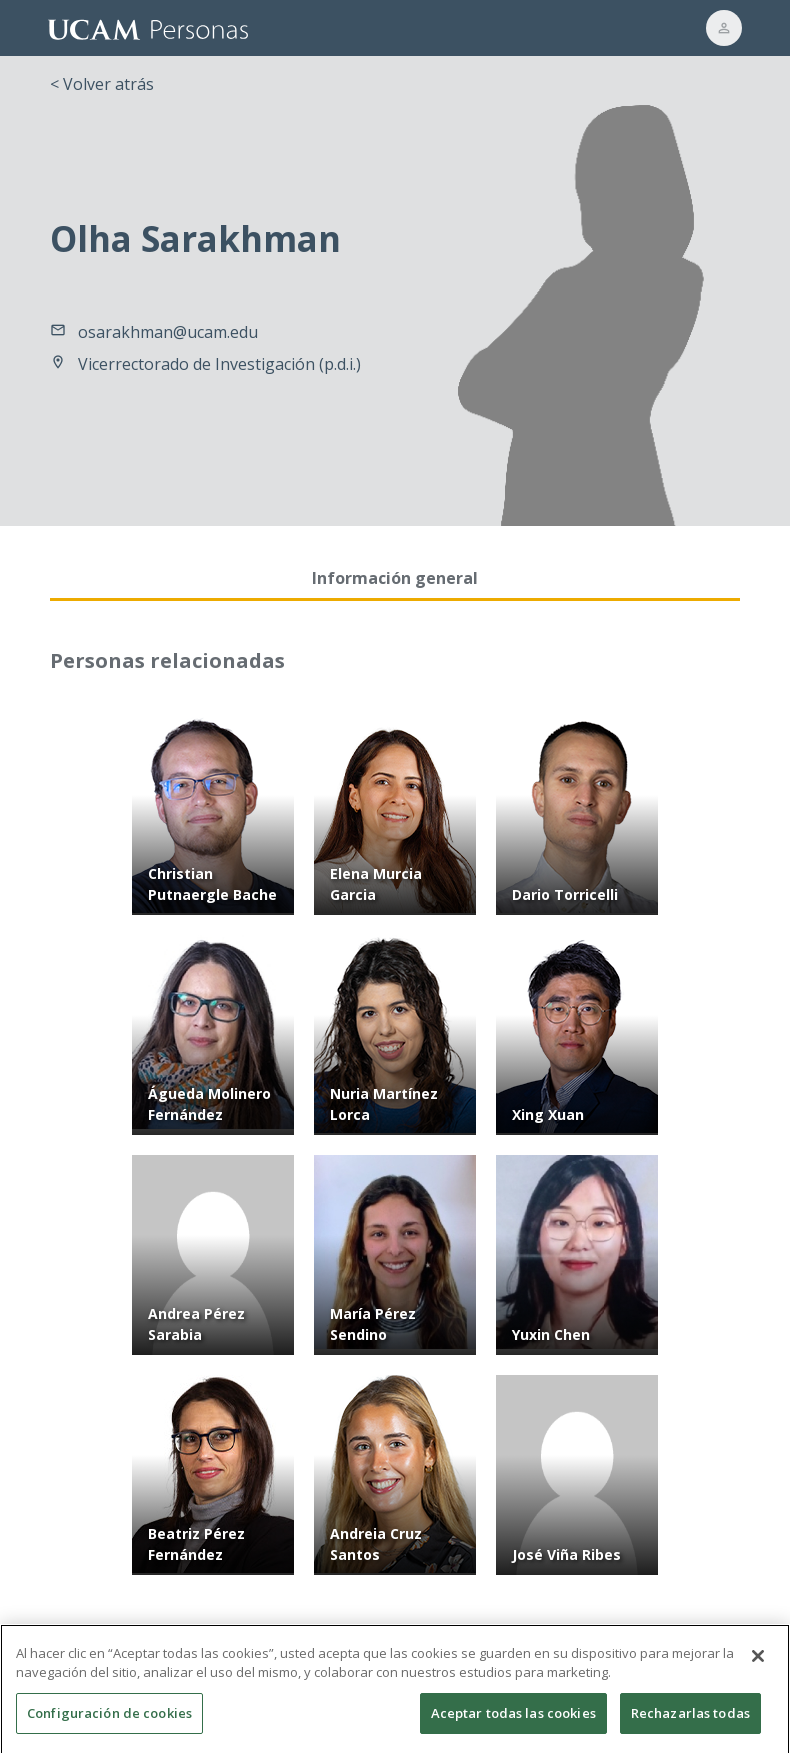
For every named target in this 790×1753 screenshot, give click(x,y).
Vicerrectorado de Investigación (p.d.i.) (219, 364)
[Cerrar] (758, 1676)
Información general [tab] (395, 578)
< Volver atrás (102, 84)
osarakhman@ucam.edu (168, 332)
